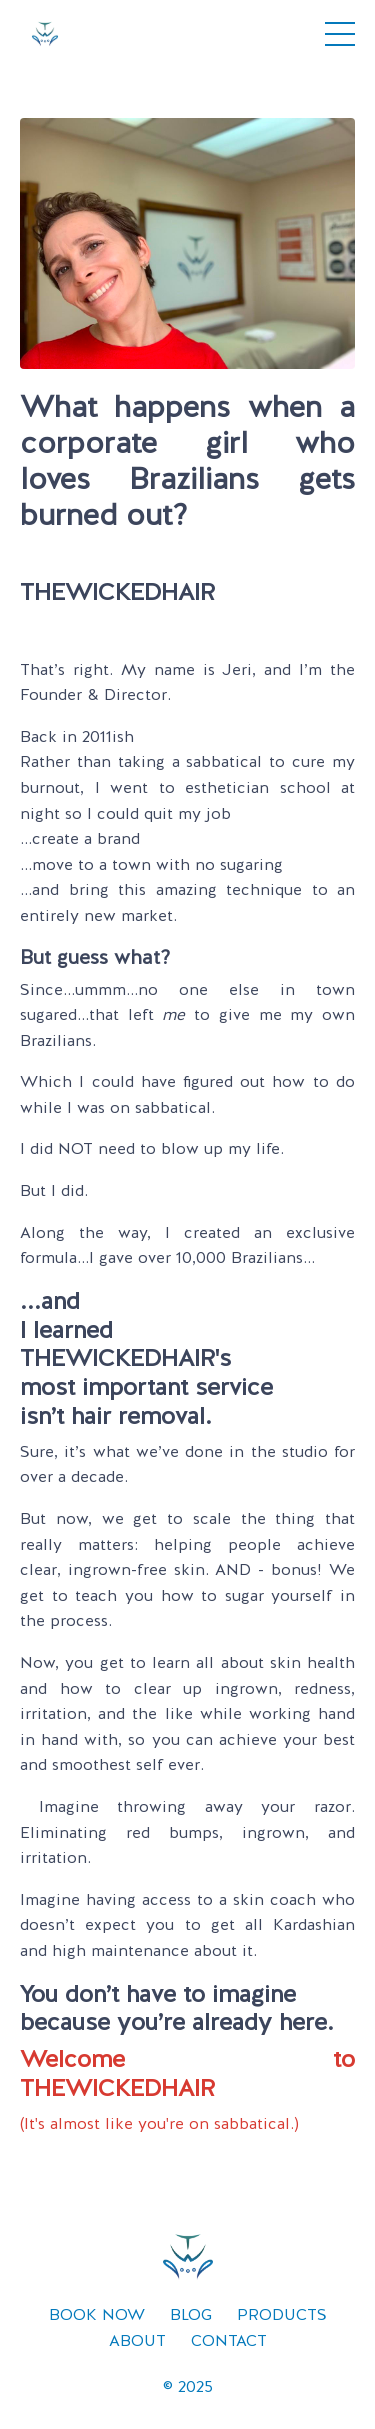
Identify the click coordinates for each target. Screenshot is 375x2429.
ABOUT (137, 2340)
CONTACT (229, 2340)
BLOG (191, 2314)
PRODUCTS (282, 2314)
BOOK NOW (97, 2314)
